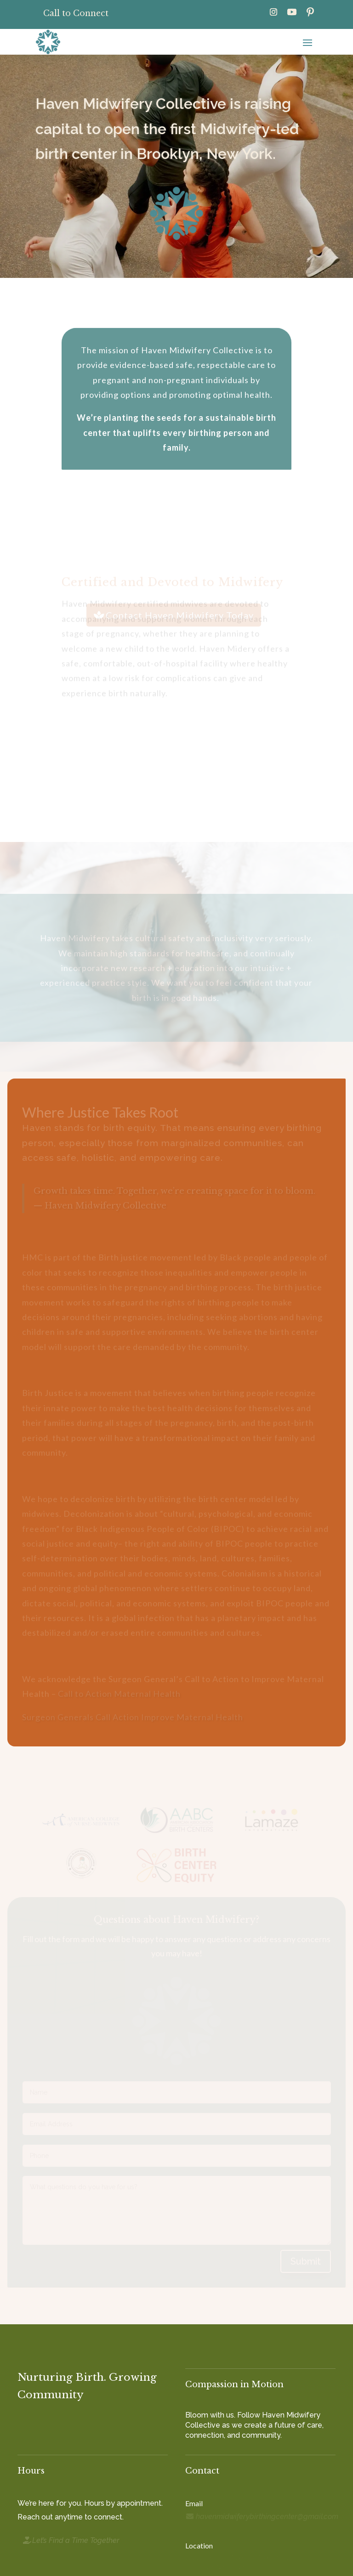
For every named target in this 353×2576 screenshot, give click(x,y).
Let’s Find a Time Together (76, 2540)
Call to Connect (75, 13)
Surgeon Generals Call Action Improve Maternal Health (132, 1717)
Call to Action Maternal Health (119, 1694)
